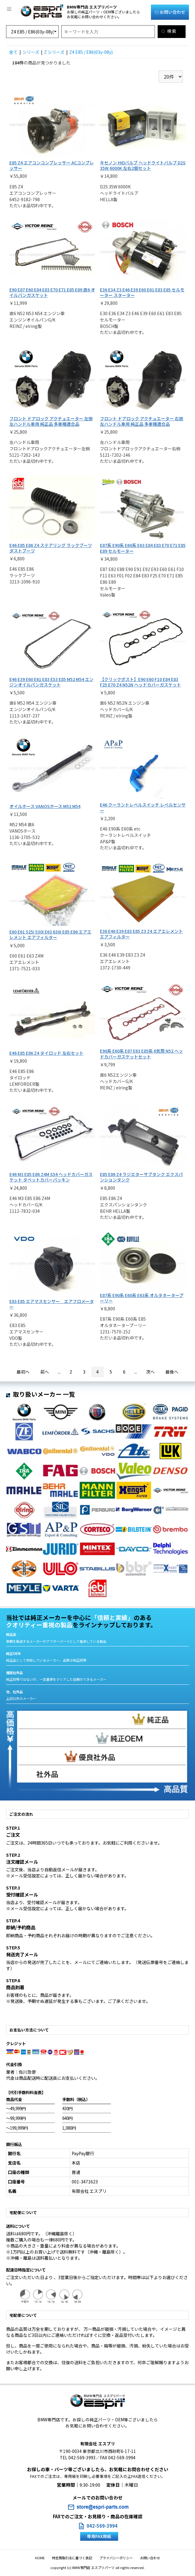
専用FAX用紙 (99, 2536)
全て (13, 52)
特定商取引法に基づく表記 (73, 2557)
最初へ (23, 1372)
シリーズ (30, 52)
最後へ (172, 1372)
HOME (41, 2557)
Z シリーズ (54, 52)
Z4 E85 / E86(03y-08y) (91, 52)
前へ (44, 1372)
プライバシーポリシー (115, 2557)
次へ (150, 1372)
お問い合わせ (170, 12)
